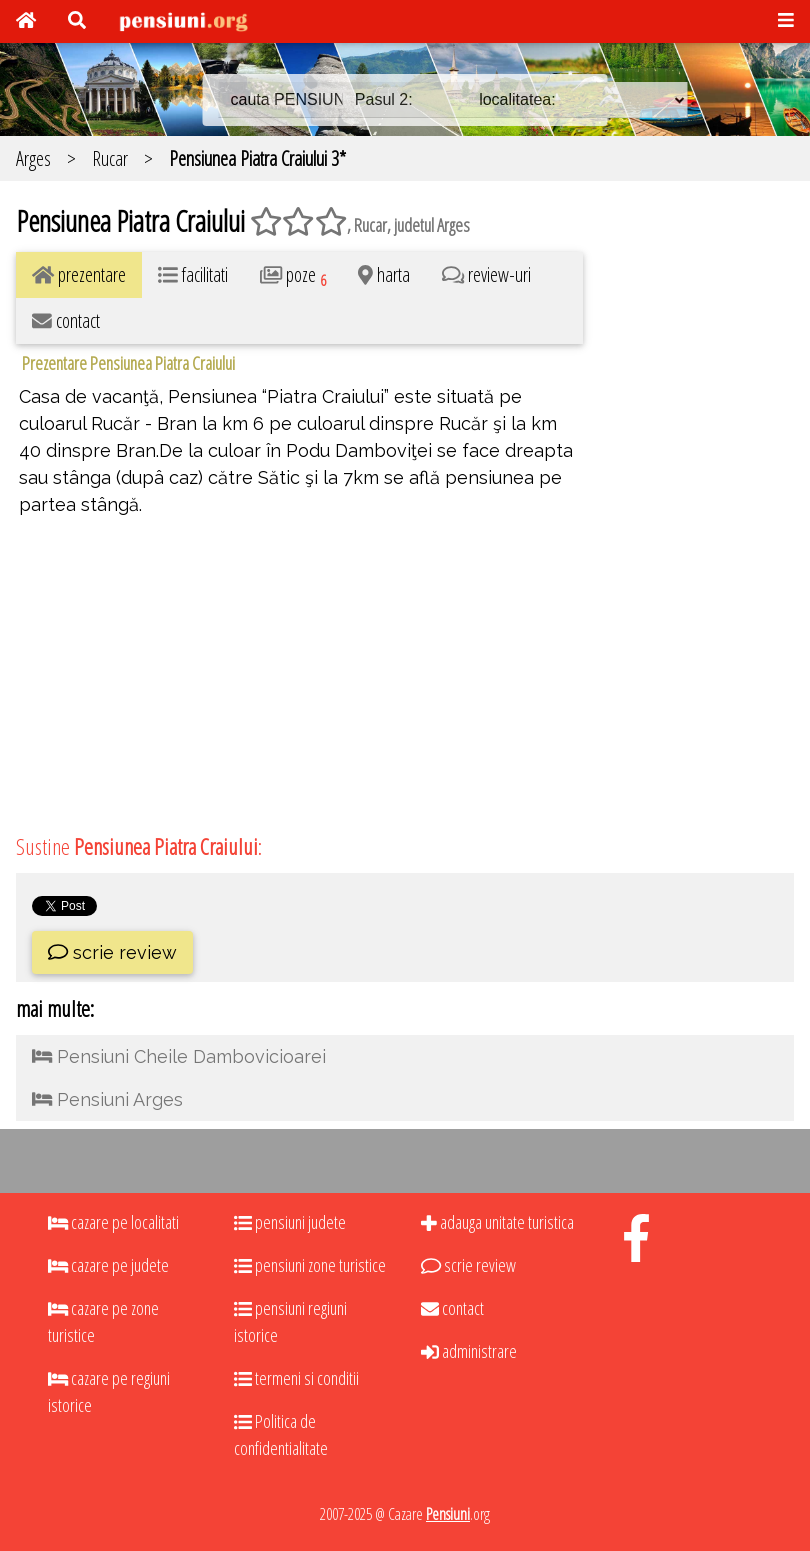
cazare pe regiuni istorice (109, 1391)
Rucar (110, 158)
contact (452, 1308)
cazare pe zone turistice (103, 1321)
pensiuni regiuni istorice (290, 1321)
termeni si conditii (296, 1378)
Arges (33, 158)
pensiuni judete (290, 1222)
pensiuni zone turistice (310, 1265)
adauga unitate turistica (497, 1222)
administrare (469, 1351)
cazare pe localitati (113, 1222)
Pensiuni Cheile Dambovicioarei (179, 1056)
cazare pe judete (108, 1265)
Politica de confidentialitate (281, 1434)
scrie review (112, 952)
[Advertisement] (696, 497)
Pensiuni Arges (107, 1099)
